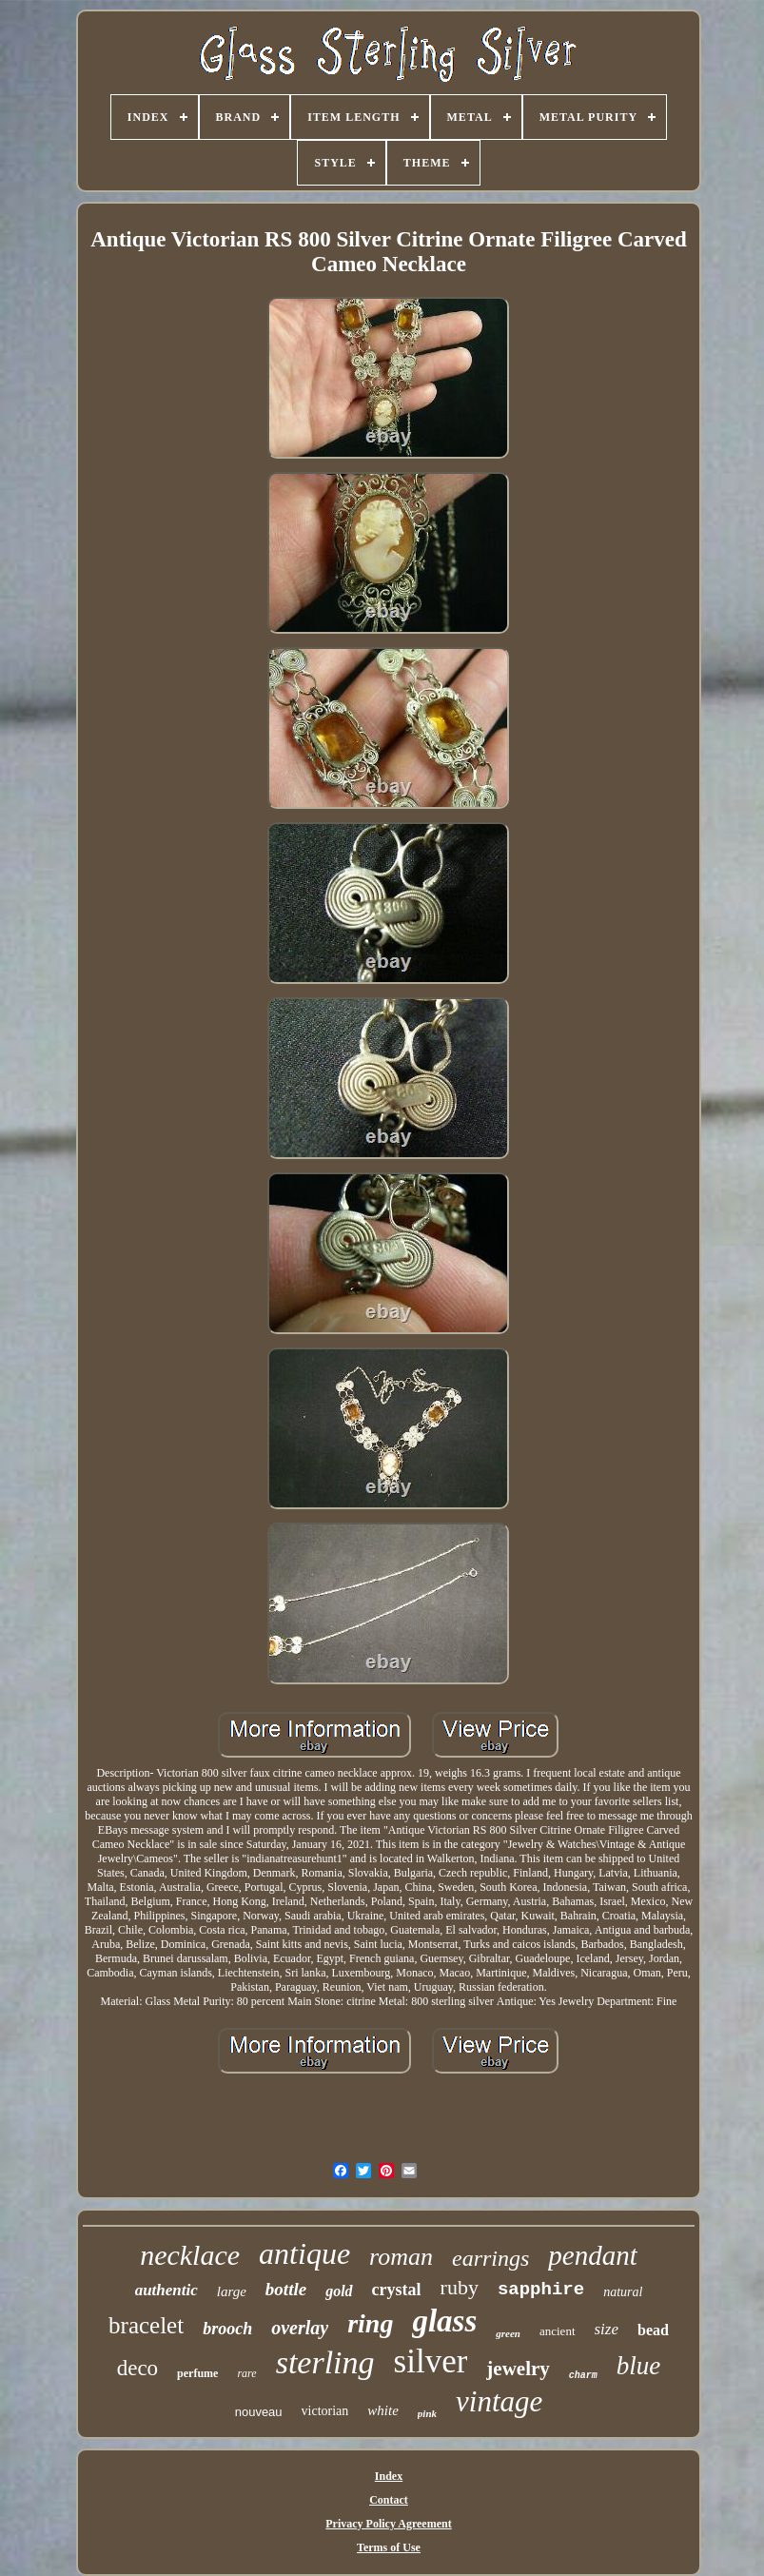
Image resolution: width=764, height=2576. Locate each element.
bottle (285, 2289)
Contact (388, 2500)
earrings (490, 2258)
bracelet (146, 2325)
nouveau (259, 2412)
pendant (592, 2255)
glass (444, 2321)
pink (427, 2413)
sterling (325, 2362)
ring (370, 2323)
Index (388, 2476)
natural (622, 2292)
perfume (197, 2373)
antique (304, 2253)
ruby (460, 2287)
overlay (299, 2327)
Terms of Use (389, 2547)
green (508, 2333)
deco (137, 2368)
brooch (227, 2328)
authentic (166, 2290)
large (231, 2291)
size (607, 2329)
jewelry (517, 2368)
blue (639, 2365)
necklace (190, 2255)
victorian (325, 2411)
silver (431, 2361)
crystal (396, 2289)
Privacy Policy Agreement (388, 2523)
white (383, 2410)
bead (653, 2330)
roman (401, 2257)
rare (246, 2373)
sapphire (541, 2289)
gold (338, 2291)
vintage (499, 2401)
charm (583, 2375)
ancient (557, 2331)
